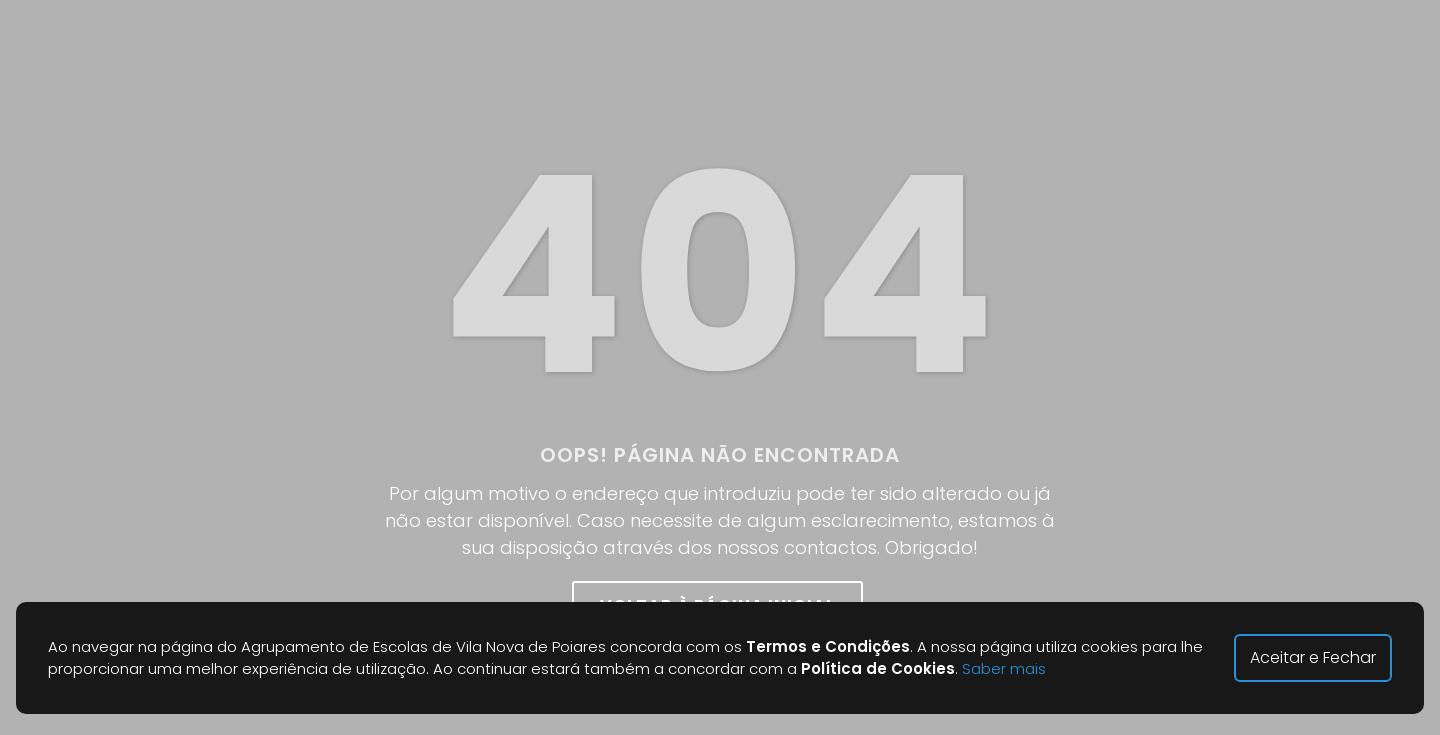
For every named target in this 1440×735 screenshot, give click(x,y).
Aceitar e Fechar (1313, 657)
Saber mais (1004, 668)
